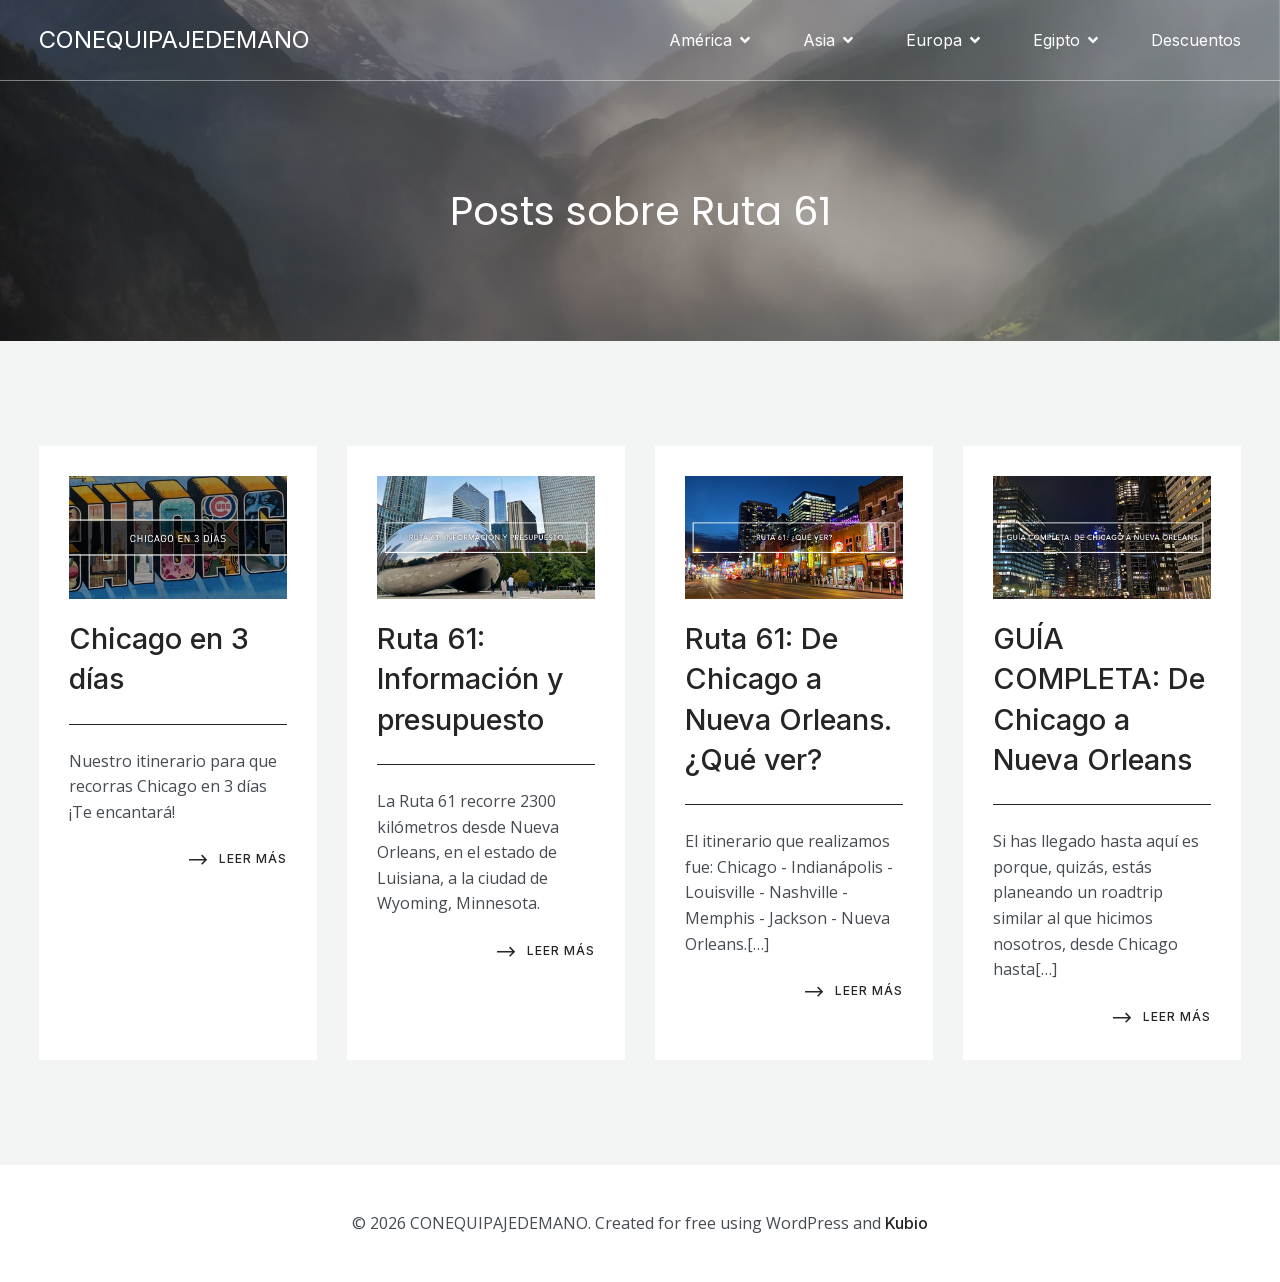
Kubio (906, 1223)
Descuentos (1196, 40)
